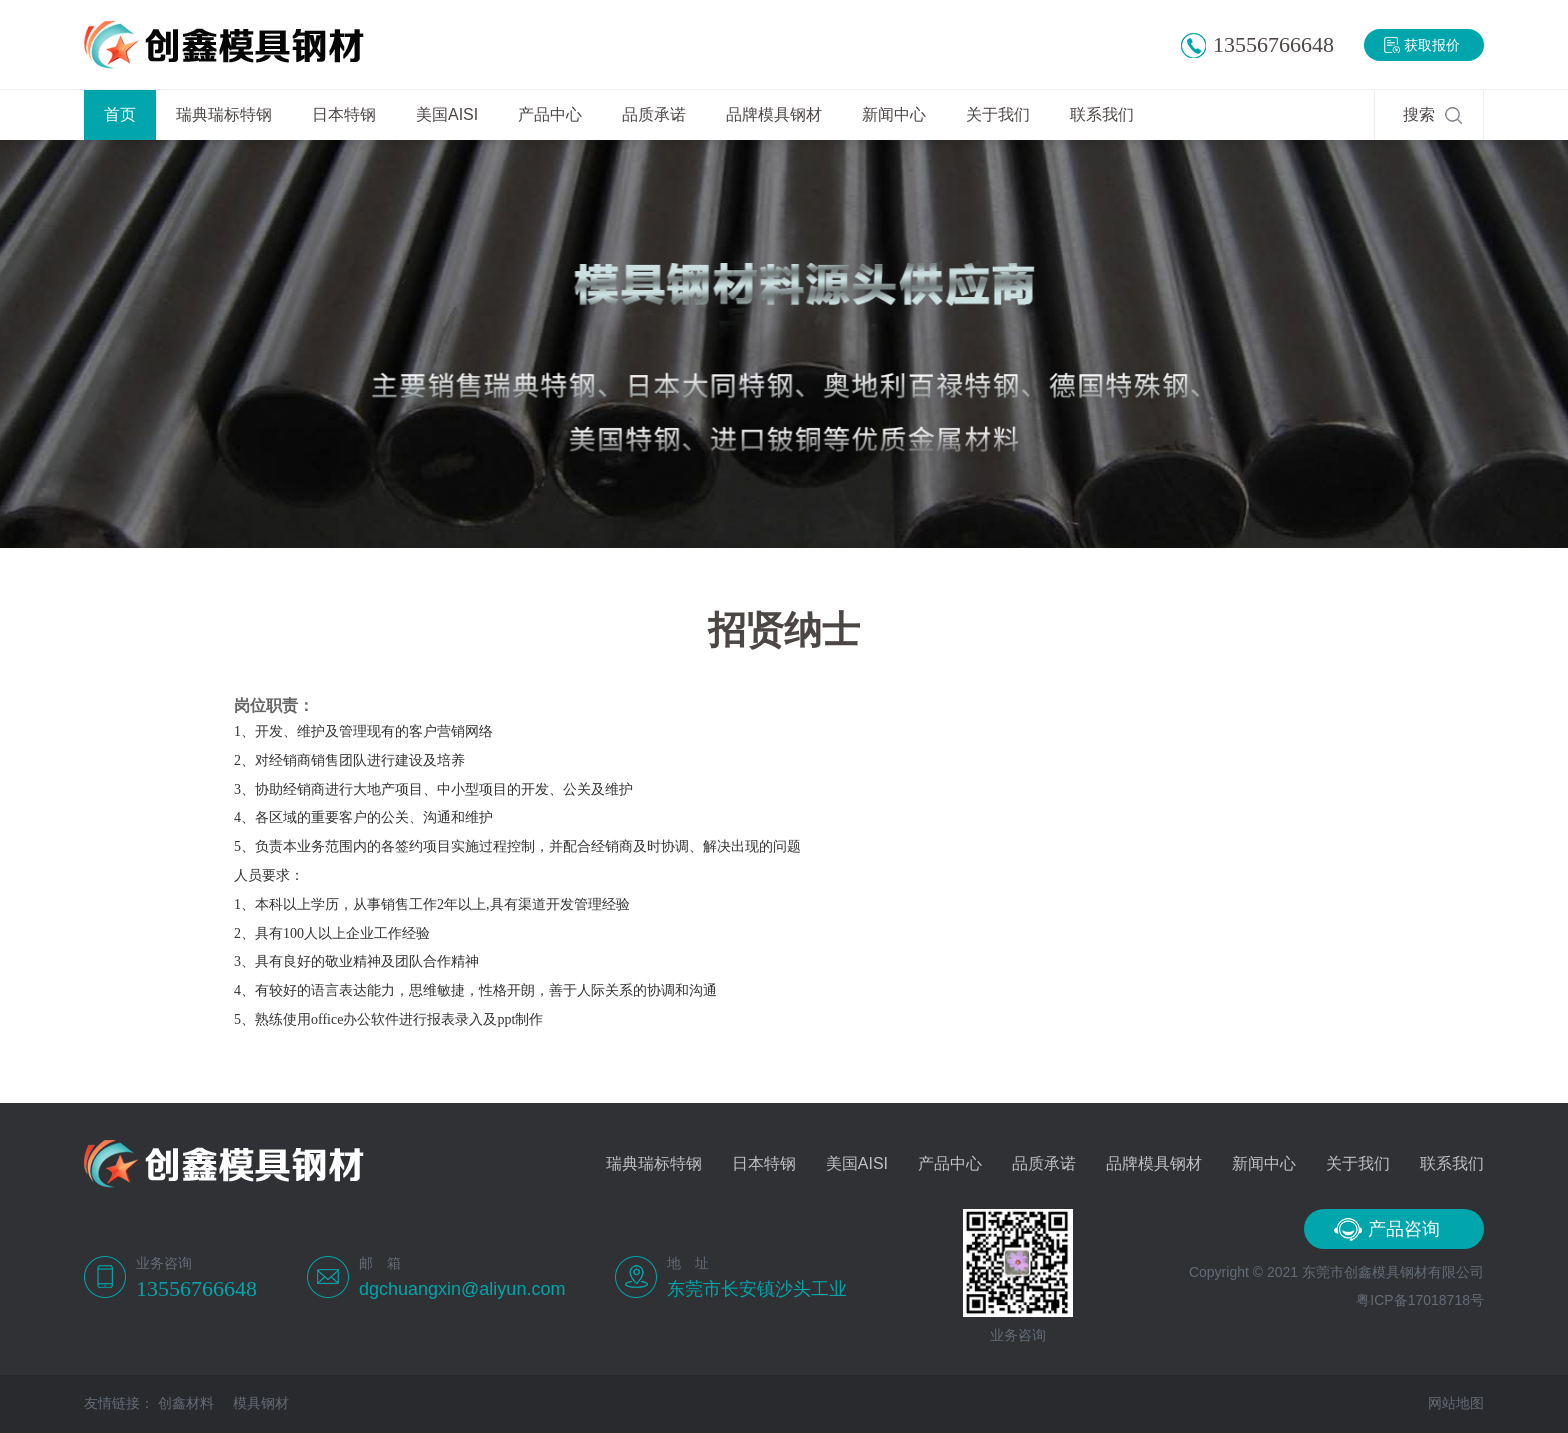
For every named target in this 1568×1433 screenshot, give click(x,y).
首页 (120, 114)
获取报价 (1432, 45)
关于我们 (998, 114)
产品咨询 (1404, 1229)
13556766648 (1273, 44)
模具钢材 (261, 1403)
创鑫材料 (186, 1403)
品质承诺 (654, 114)
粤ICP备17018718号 (1420, 1300)
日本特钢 (344, 114)
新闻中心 (894, 114)
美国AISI (447, 114)
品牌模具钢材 (774, 114)
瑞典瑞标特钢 (224, 114)
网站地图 (1456, 1403)
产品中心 (550, 114)
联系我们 (1102, 114)
